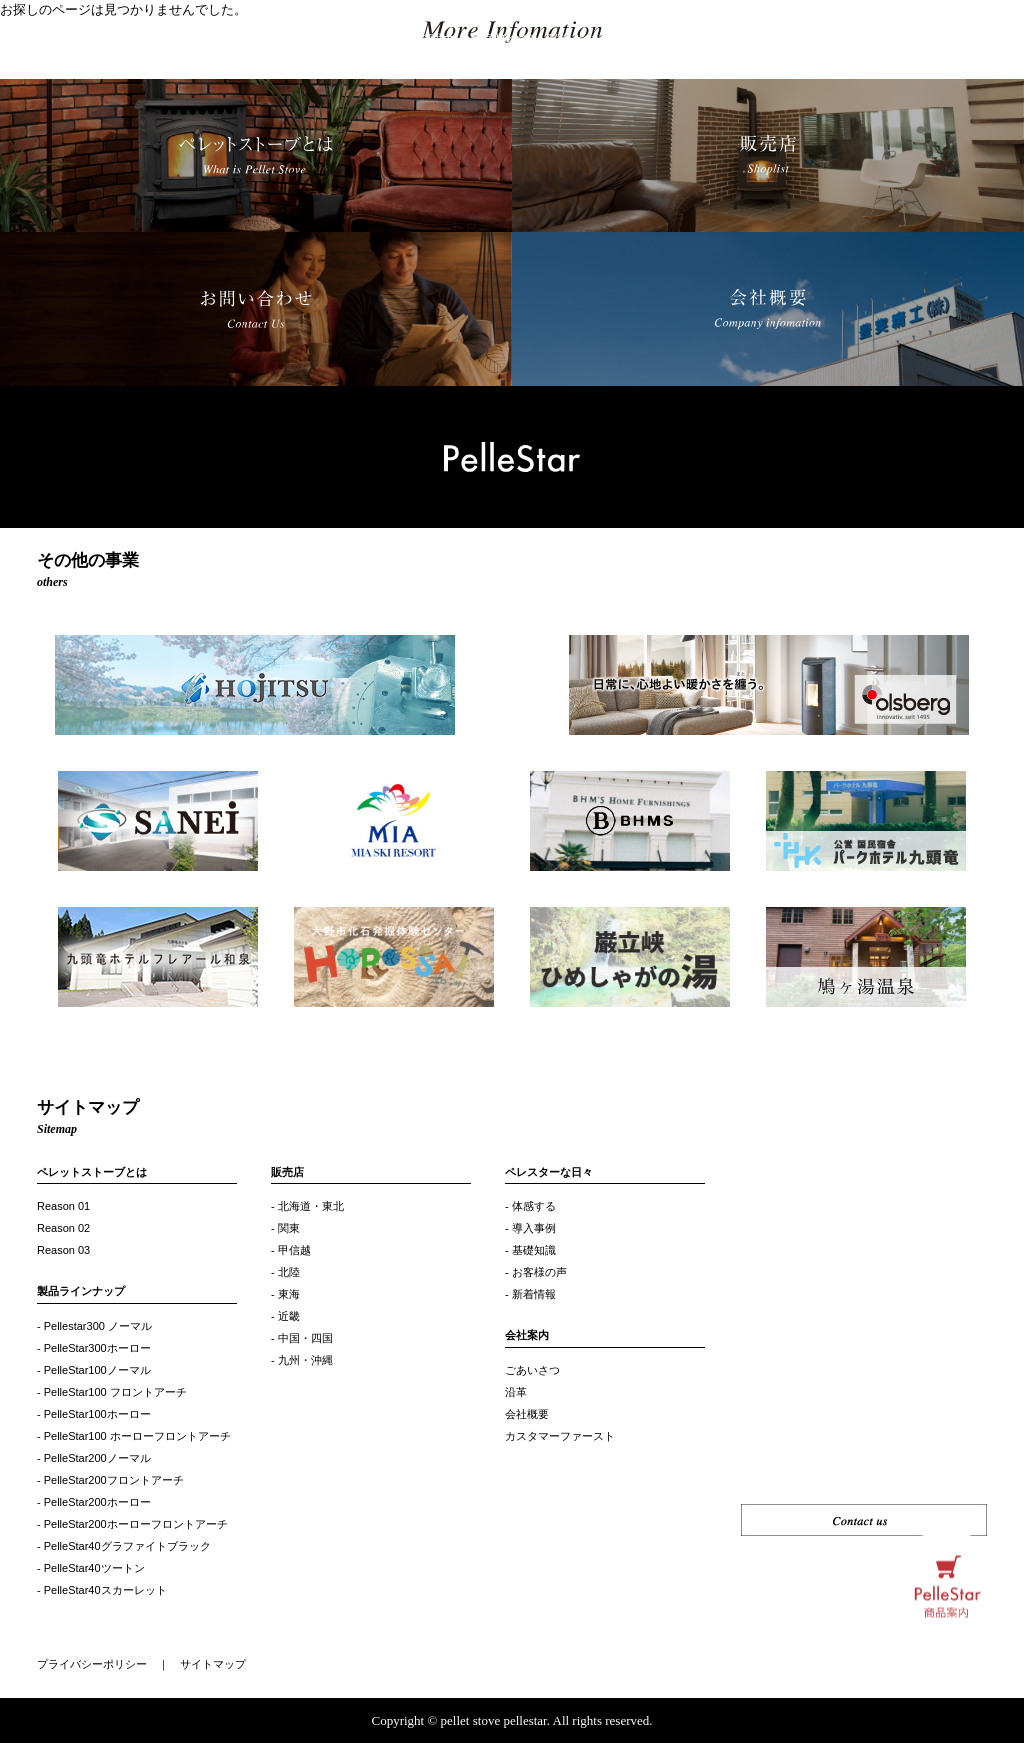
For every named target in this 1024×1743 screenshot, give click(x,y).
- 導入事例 (530, 1228)
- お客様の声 (536, 1272)
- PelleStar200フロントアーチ (110, 1480)
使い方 (788, 39)
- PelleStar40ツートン (91, 1568)
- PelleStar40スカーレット (102, 1590)
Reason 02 (63, 1228)
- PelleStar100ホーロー (94, 1414)
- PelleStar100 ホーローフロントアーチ (134, 1436)
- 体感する (530, 1206)
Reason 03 (63, 1250)
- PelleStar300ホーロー (94, 1348)
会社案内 (527, 1335)
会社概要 (527, 1414)
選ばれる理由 (416, 39)
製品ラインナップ (311, 39)
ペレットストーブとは (92, 1172)
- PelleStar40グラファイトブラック (124, 1546)
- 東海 (285, 1294)
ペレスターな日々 (704, 39)
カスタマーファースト (560, 1436)
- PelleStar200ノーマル (94, 1458)
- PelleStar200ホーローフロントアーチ (132, 1524)
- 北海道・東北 (307, 1206)
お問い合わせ (960, 39)
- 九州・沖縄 (302, 1360)
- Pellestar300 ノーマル (94, 1326)
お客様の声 (501, 39)
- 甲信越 (291, 1250)
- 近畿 (285, 1316)
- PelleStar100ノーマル (94, 1370)
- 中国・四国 (302, 1338)
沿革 (516, 1392)
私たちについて (592, 39)
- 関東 (285, 1228)
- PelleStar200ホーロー (94, 1502)
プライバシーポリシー (92, 1664)
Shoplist (886, 39)
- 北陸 (285, 1272)
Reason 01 (63, 1206)
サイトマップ (213, 1664)
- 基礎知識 (530, 1250)
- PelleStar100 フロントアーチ (112, 1392)
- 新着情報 (530, 1294)
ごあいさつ (532, 1370)
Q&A (836, 39)
